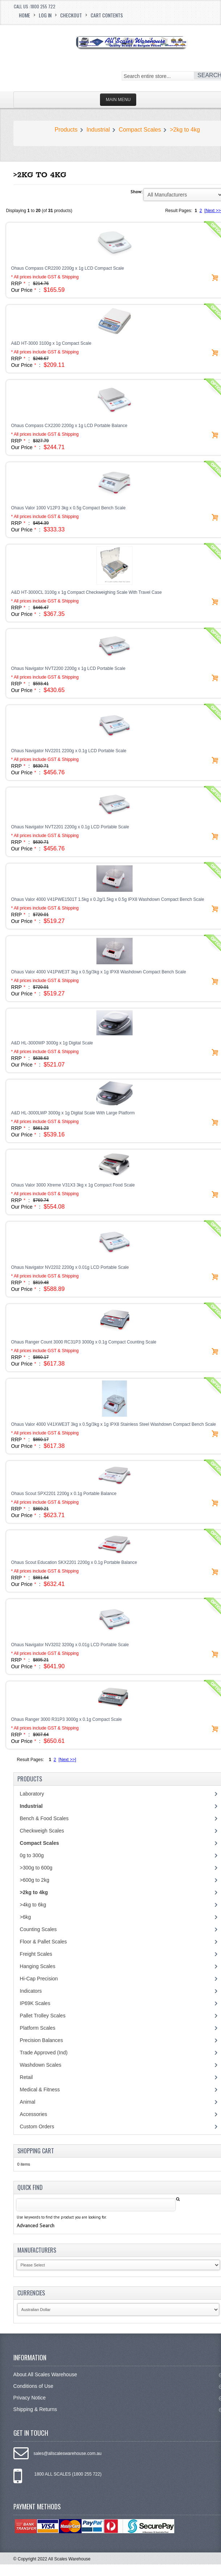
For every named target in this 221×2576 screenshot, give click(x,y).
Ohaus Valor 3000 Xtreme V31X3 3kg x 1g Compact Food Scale (73, 1185)
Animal (28, 2102)
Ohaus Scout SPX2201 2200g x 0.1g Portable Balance (64, 1493)
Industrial (98, 130)
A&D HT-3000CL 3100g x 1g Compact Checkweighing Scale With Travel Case (86, 592)
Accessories (33, 2114)
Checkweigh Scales (42, 1831)
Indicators (31, 1991)
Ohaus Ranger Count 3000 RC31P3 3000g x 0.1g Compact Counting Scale (84, 1342)
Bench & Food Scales (44, 1818)
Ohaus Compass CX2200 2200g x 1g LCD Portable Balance (69, 425)
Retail (26, 2077)
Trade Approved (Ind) (44, 2052)
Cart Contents (107, 15)
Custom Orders (37, 2126)
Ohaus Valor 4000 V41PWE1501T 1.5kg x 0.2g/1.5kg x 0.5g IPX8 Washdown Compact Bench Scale (107, 899)
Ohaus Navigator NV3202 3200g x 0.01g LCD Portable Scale (70, 1644)
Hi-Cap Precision (39, 1978)
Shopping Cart (35, 2150)
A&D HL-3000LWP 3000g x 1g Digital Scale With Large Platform (73, 1112)
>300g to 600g (36, 1868)
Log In (45, 15)
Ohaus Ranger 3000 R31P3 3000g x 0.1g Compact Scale (66, 1719)
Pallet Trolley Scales (43, 2015)
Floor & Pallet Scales (43, 1942)
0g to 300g (32, 1855)
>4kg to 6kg (33, 1905)
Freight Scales (36, 1954)
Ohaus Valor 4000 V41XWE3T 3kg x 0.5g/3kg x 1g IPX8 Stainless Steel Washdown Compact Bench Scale (113, 1424)
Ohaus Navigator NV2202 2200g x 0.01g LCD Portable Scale (70, 1267)
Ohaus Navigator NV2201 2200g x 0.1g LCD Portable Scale (68, 750)
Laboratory (32, 1794)
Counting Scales (38, 1929)
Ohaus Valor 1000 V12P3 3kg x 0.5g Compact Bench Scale (68, 507)
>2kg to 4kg (185, 130)
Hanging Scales (37, 1966)
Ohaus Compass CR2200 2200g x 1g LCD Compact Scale (67, 268)
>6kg (25, 1917)
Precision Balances (41, 2040)
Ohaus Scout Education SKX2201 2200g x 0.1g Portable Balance (74, 1562)
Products (66, 130)
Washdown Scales (41, 2065)
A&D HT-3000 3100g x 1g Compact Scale (51, 343)
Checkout (71, 15)
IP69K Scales (35, 2003)
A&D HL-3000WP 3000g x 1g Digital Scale (52, 1042)
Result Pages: (30, 1759)
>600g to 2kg (34, 1880)
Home (24, 15)
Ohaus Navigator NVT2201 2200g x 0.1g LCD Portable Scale (70, 826)
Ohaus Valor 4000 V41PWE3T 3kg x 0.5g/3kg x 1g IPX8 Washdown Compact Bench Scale (98, 971)
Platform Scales (37, 2028)
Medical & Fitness (40, 2089)
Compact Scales (140, 130)
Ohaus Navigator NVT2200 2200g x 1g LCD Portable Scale (68, 668)
